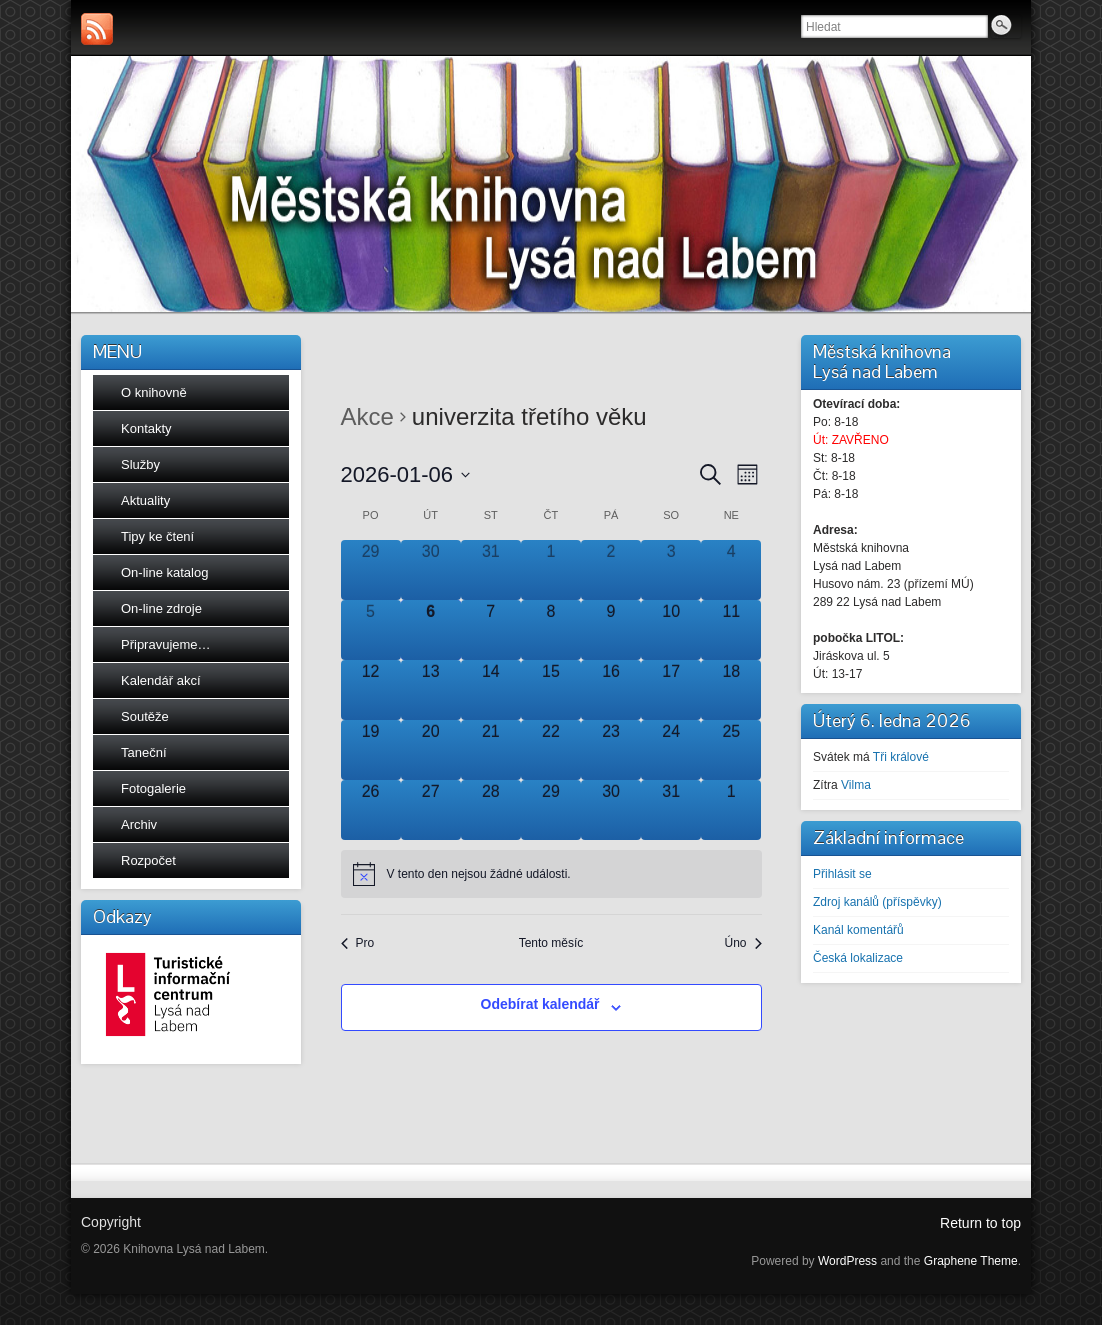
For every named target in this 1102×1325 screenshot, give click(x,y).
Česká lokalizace (858, 958)
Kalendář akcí (161, 680)
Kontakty (146, 428)
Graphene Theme (971, 1261)
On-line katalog (164, 572)
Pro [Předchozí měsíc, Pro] (358, 943)
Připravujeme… (166, 644)
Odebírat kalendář (540, 1004)
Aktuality (145, 500)
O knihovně (154, 392)
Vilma (856, 785)
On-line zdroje (161, 608)
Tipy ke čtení (157, 536)
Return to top (980, 1223)
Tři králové (901, 757)
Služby (140, 464)
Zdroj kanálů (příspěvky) (877, 902)
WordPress (847, 1261)
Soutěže (145, 716)
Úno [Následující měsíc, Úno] (742, 943)
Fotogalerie (153, 788)
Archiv (139, 824)
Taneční (144, 752)
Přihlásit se (842, 874)
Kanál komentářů (858, 930)
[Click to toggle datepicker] (406, 474)
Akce (367, 416)
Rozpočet (148, 860)
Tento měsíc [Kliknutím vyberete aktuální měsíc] (551, 943)
